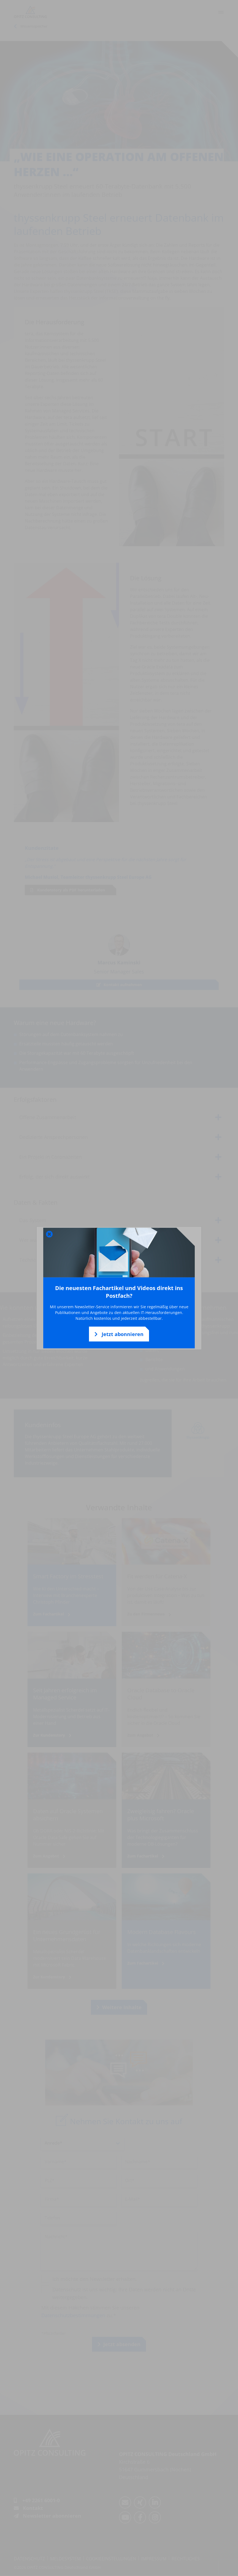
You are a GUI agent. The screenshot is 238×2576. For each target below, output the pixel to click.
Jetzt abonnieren (119, 1334)
